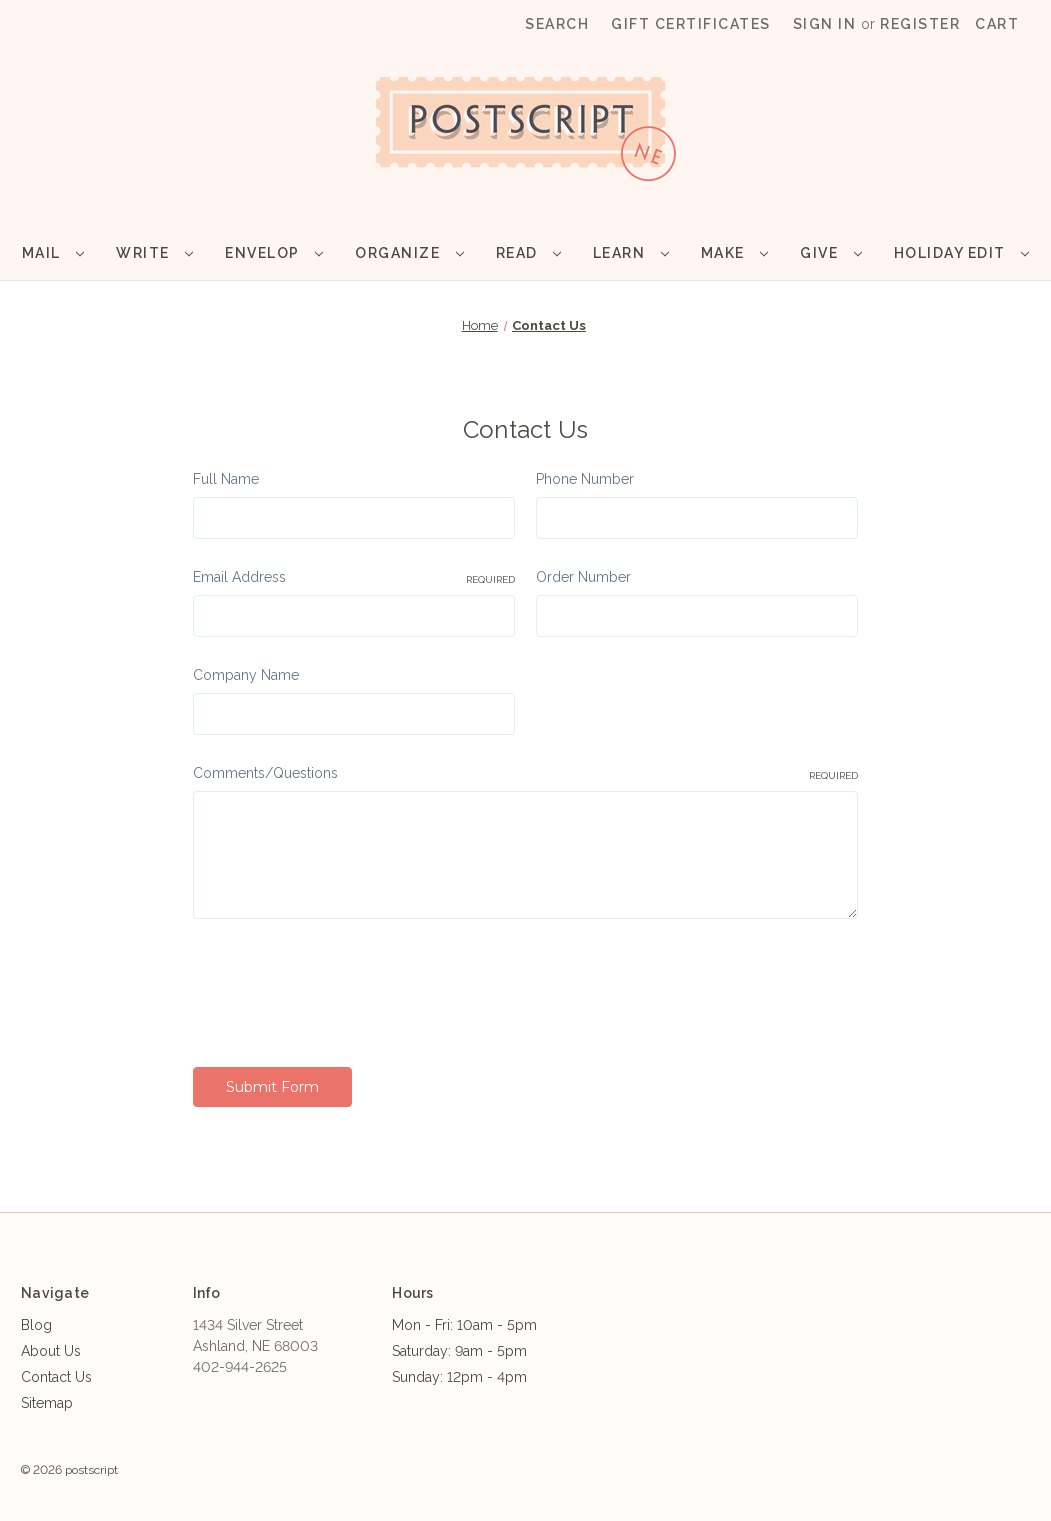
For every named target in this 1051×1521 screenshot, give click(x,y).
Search (557, 24)
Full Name (226, 479)
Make (734, 253)
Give (830, 253)
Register (920, 24)
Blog (36, 1325)
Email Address (354, 578)
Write (154, 253)
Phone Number (585, 479)
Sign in (825, 24)
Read (528, 253)
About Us (51, 1351)
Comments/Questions (526, 774)
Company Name (246, 675)
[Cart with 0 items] (997, 24)
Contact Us (56, 1377)
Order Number (583, 577)
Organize (409, 253)
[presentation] (345, 986)
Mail (53, 253)
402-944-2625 (240, 1367)
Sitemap (47, 1403)
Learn (631, 253)
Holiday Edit (961, 253)
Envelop (274, 253)
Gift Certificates (691, 24)
